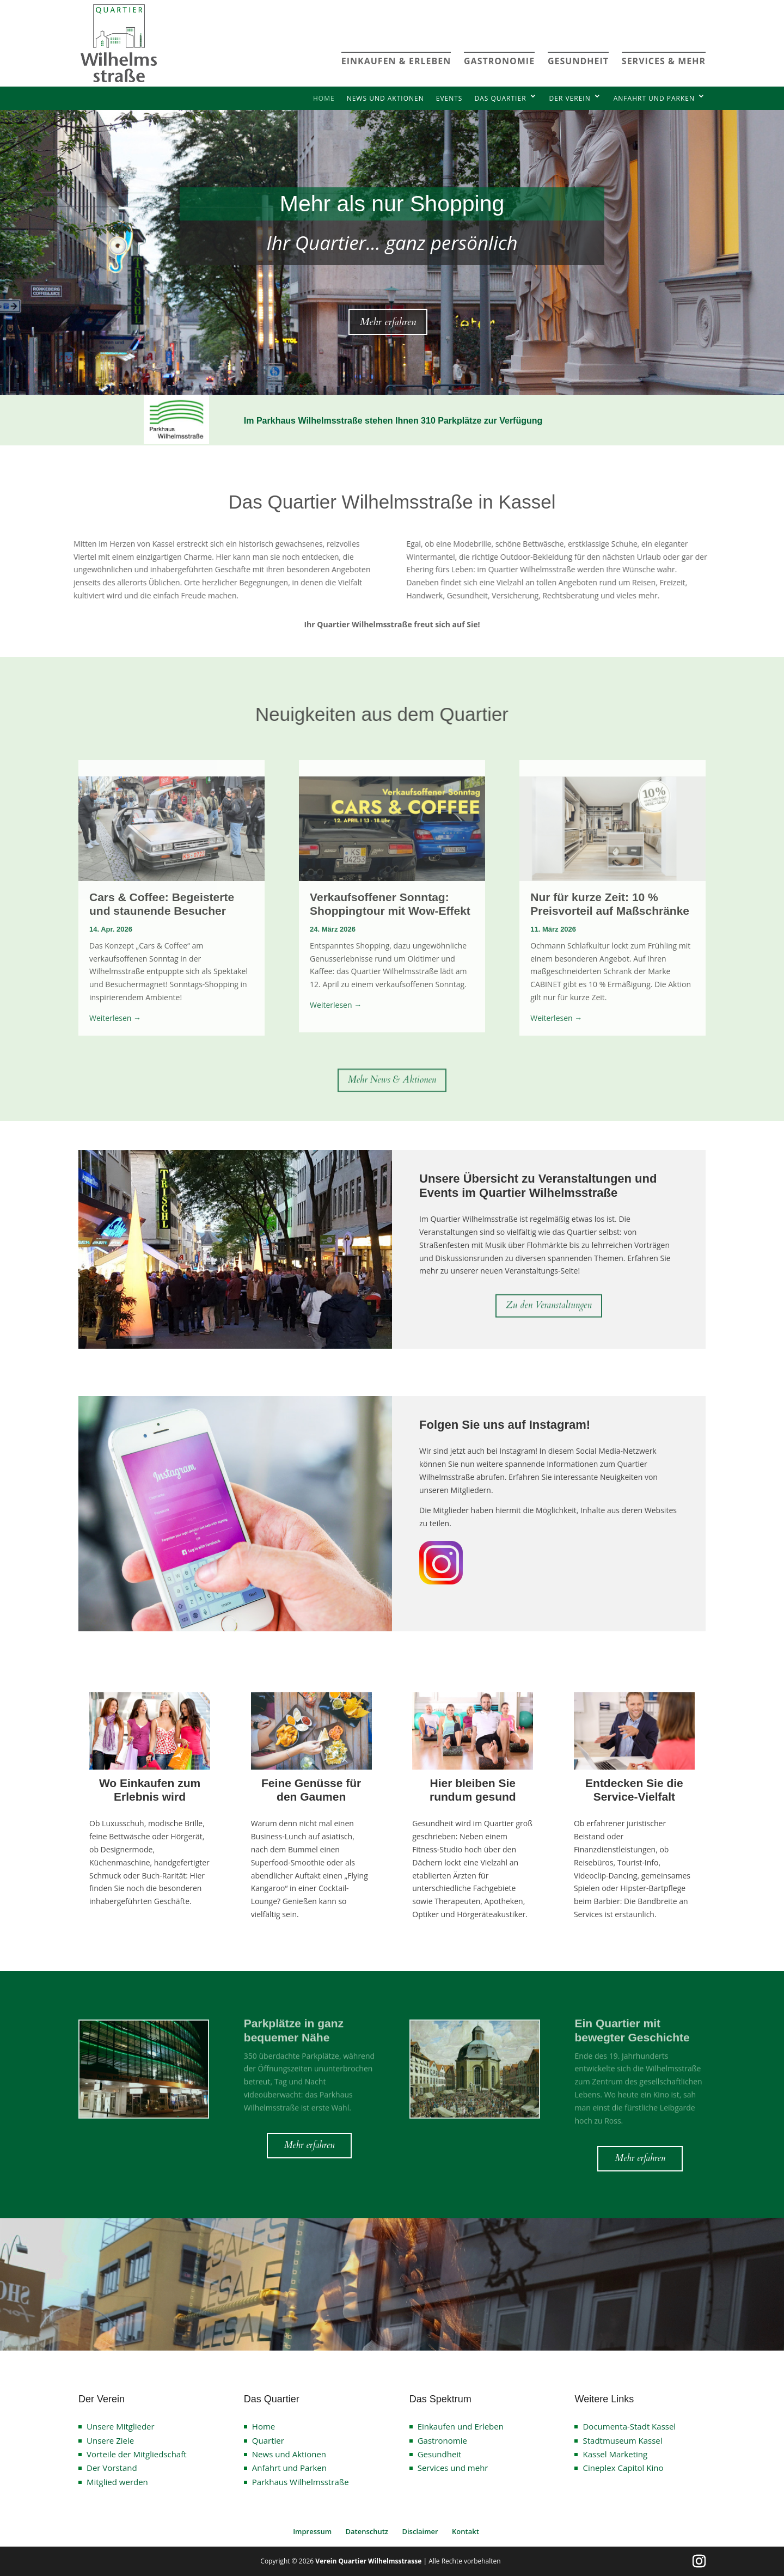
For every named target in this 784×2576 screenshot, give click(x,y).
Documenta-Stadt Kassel (629, 2426)
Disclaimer (420, 2531)
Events (449, 98)
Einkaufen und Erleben (461, 2426)
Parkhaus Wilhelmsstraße (300, 2481)
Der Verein (570, 98)
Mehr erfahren (388, 322)
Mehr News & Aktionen (392, 1081)
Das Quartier (500, 98)
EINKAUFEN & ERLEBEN (396, 61)
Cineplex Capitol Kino (623, 2467)
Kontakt (465, 2531)
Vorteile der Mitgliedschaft (137, 2454)
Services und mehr (453, 2467)
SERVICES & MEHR (664, 61)
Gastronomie (442, 2440)
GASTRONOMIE (499, 61)
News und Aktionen (385, 98)
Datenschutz (366, 2531)
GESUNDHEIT (578, 61)
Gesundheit (440, 2454)
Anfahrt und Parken (654, 98)
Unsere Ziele (110, 2440)
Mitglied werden (117, 2481)
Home (324, 98)
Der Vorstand (112, 2467)
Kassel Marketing (615, 2454)
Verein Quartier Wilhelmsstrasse (368, 2561)
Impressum (312, 2531)
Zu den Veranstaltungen (548, 1307)
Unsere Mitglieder (121, 2426)
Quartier (268, 2440)
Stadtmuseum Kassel (622, 2440)
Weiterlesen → (115, 1018)
